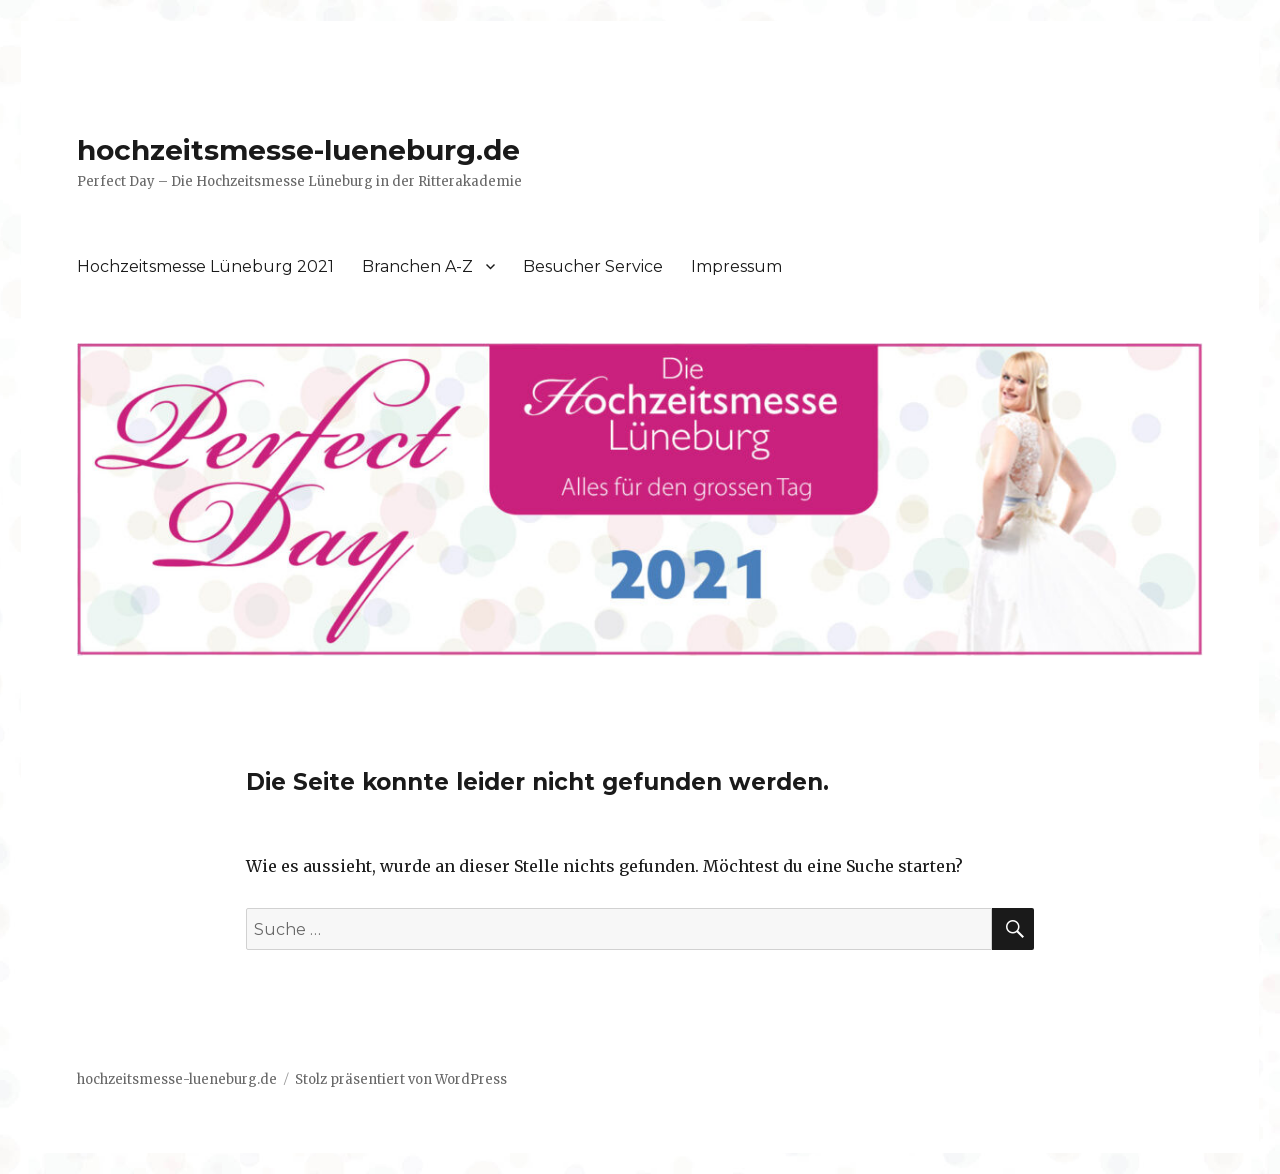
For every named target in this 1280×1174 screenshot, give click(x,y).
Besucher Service (593, 266)
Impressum (736, 266)
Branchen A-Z (417, 266)
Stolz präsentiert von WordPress (401, 1079)
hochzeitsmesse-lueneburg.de (298, 150)
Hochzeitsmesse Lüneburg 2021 (205, 266)
